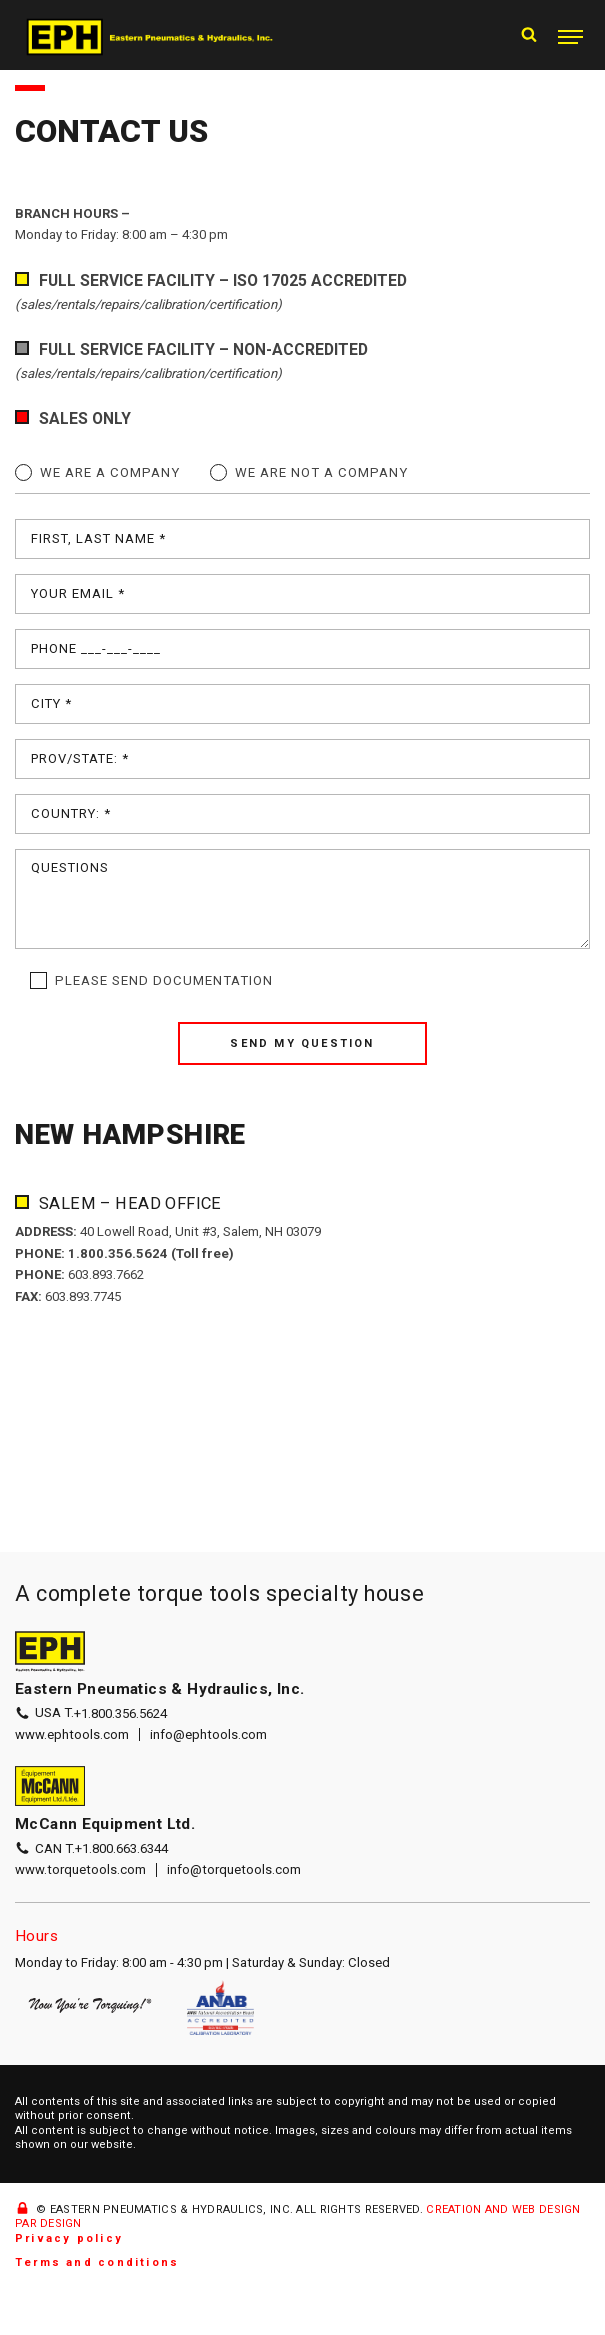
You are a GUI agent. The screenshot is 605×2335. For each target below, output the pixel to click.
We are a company (110, 472)
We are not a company (321, 472)
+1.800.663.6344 (127, 1848)
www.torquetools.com (80, 1870)
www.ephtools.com (72, 1734)
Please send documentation (164, 980)
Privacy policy (69, 2239)
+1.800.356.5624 (126, 1713)
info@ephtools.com (209, 1734)
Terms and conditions (97, 2263)
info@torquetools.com (234, 1870)
